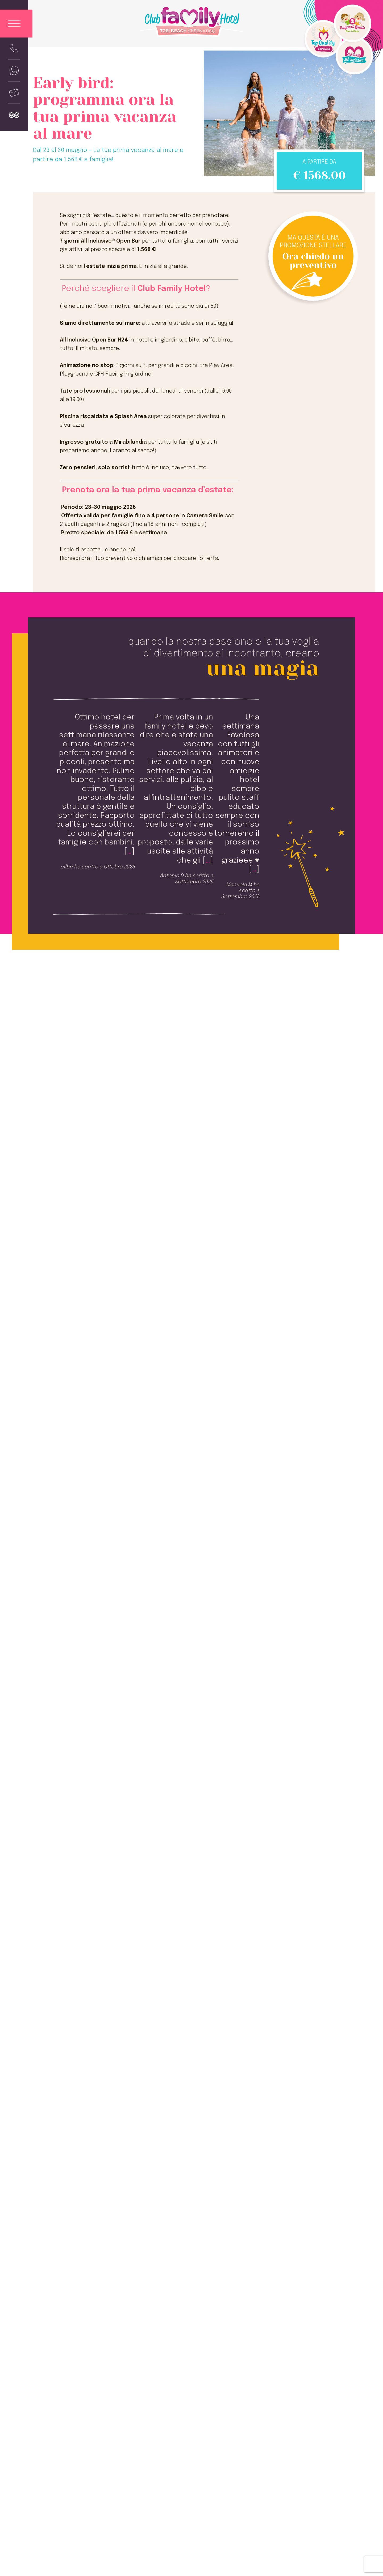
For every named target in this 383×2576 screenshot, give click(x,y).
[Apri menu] (16, 24)
